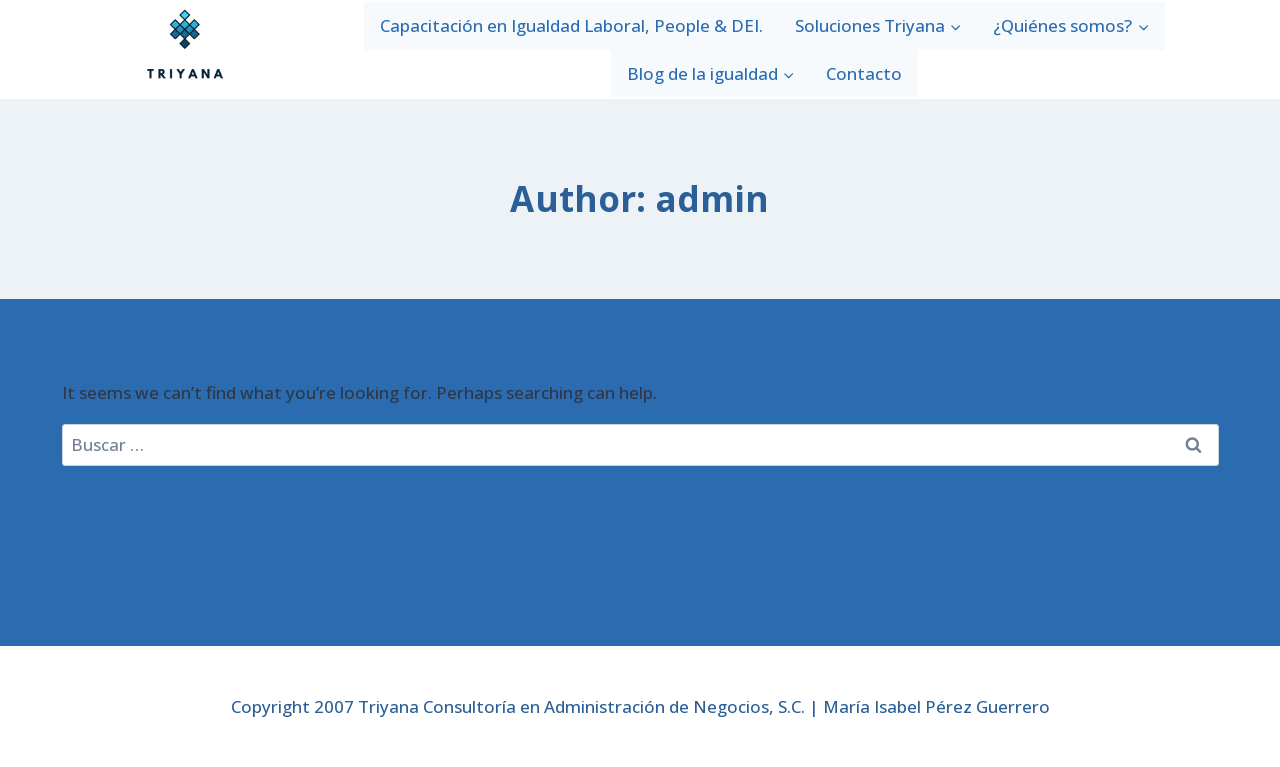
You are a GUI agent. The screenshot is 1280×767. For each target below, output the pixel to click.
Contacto (864, 73)
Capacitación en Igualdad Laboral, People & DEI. (571, 25)
